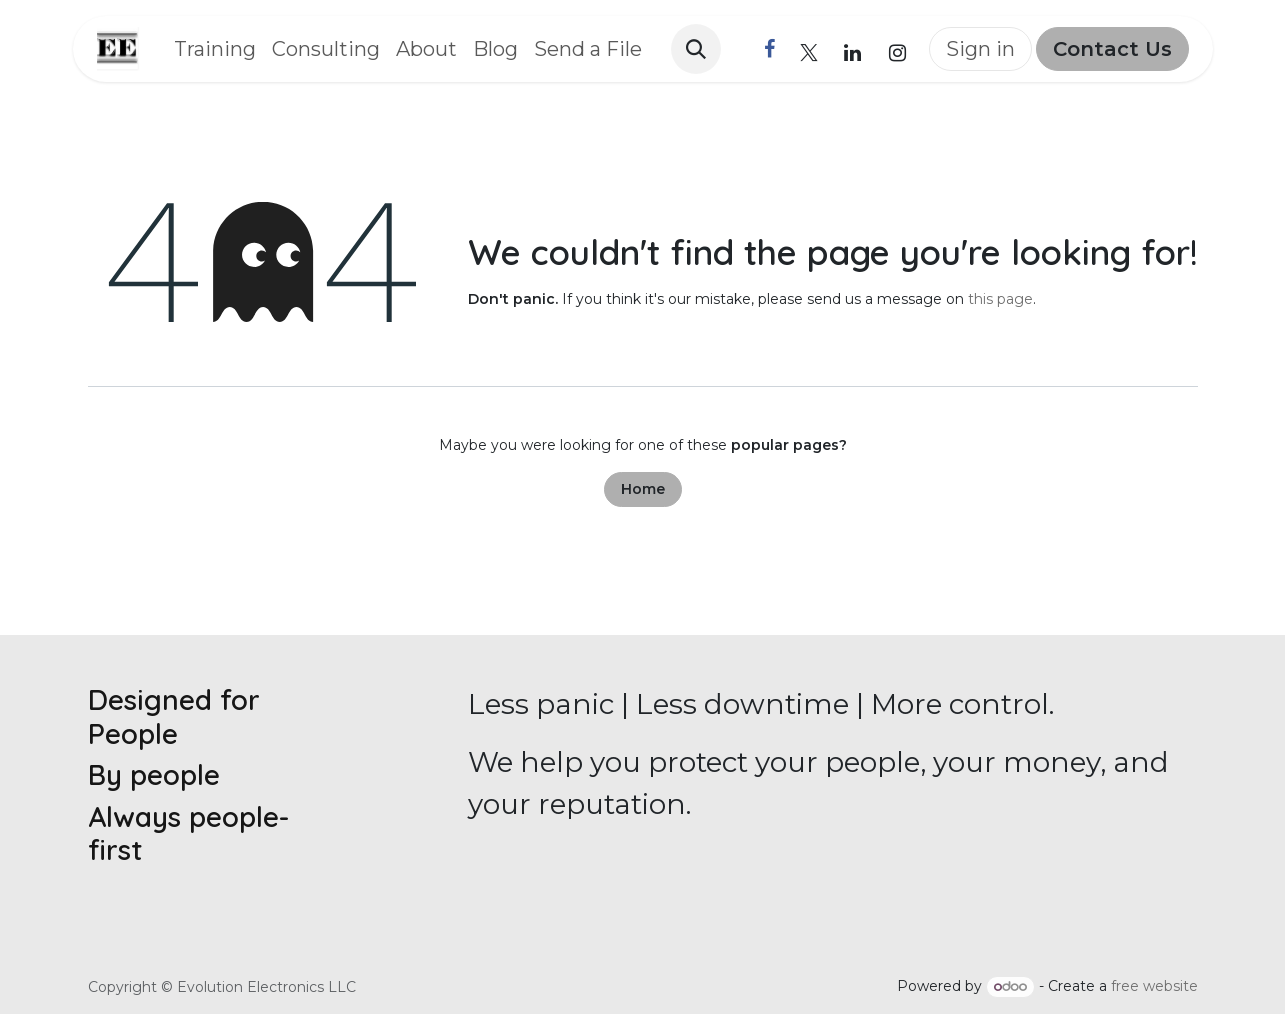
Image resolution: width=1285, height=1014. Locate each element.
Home (643, 489)
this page (1000, 299)
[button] (696, 49)
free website (1154, 986)
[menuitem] (215, 49)
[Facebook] (770, 49)
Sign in (980, 49)
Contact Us (1112, 49)
